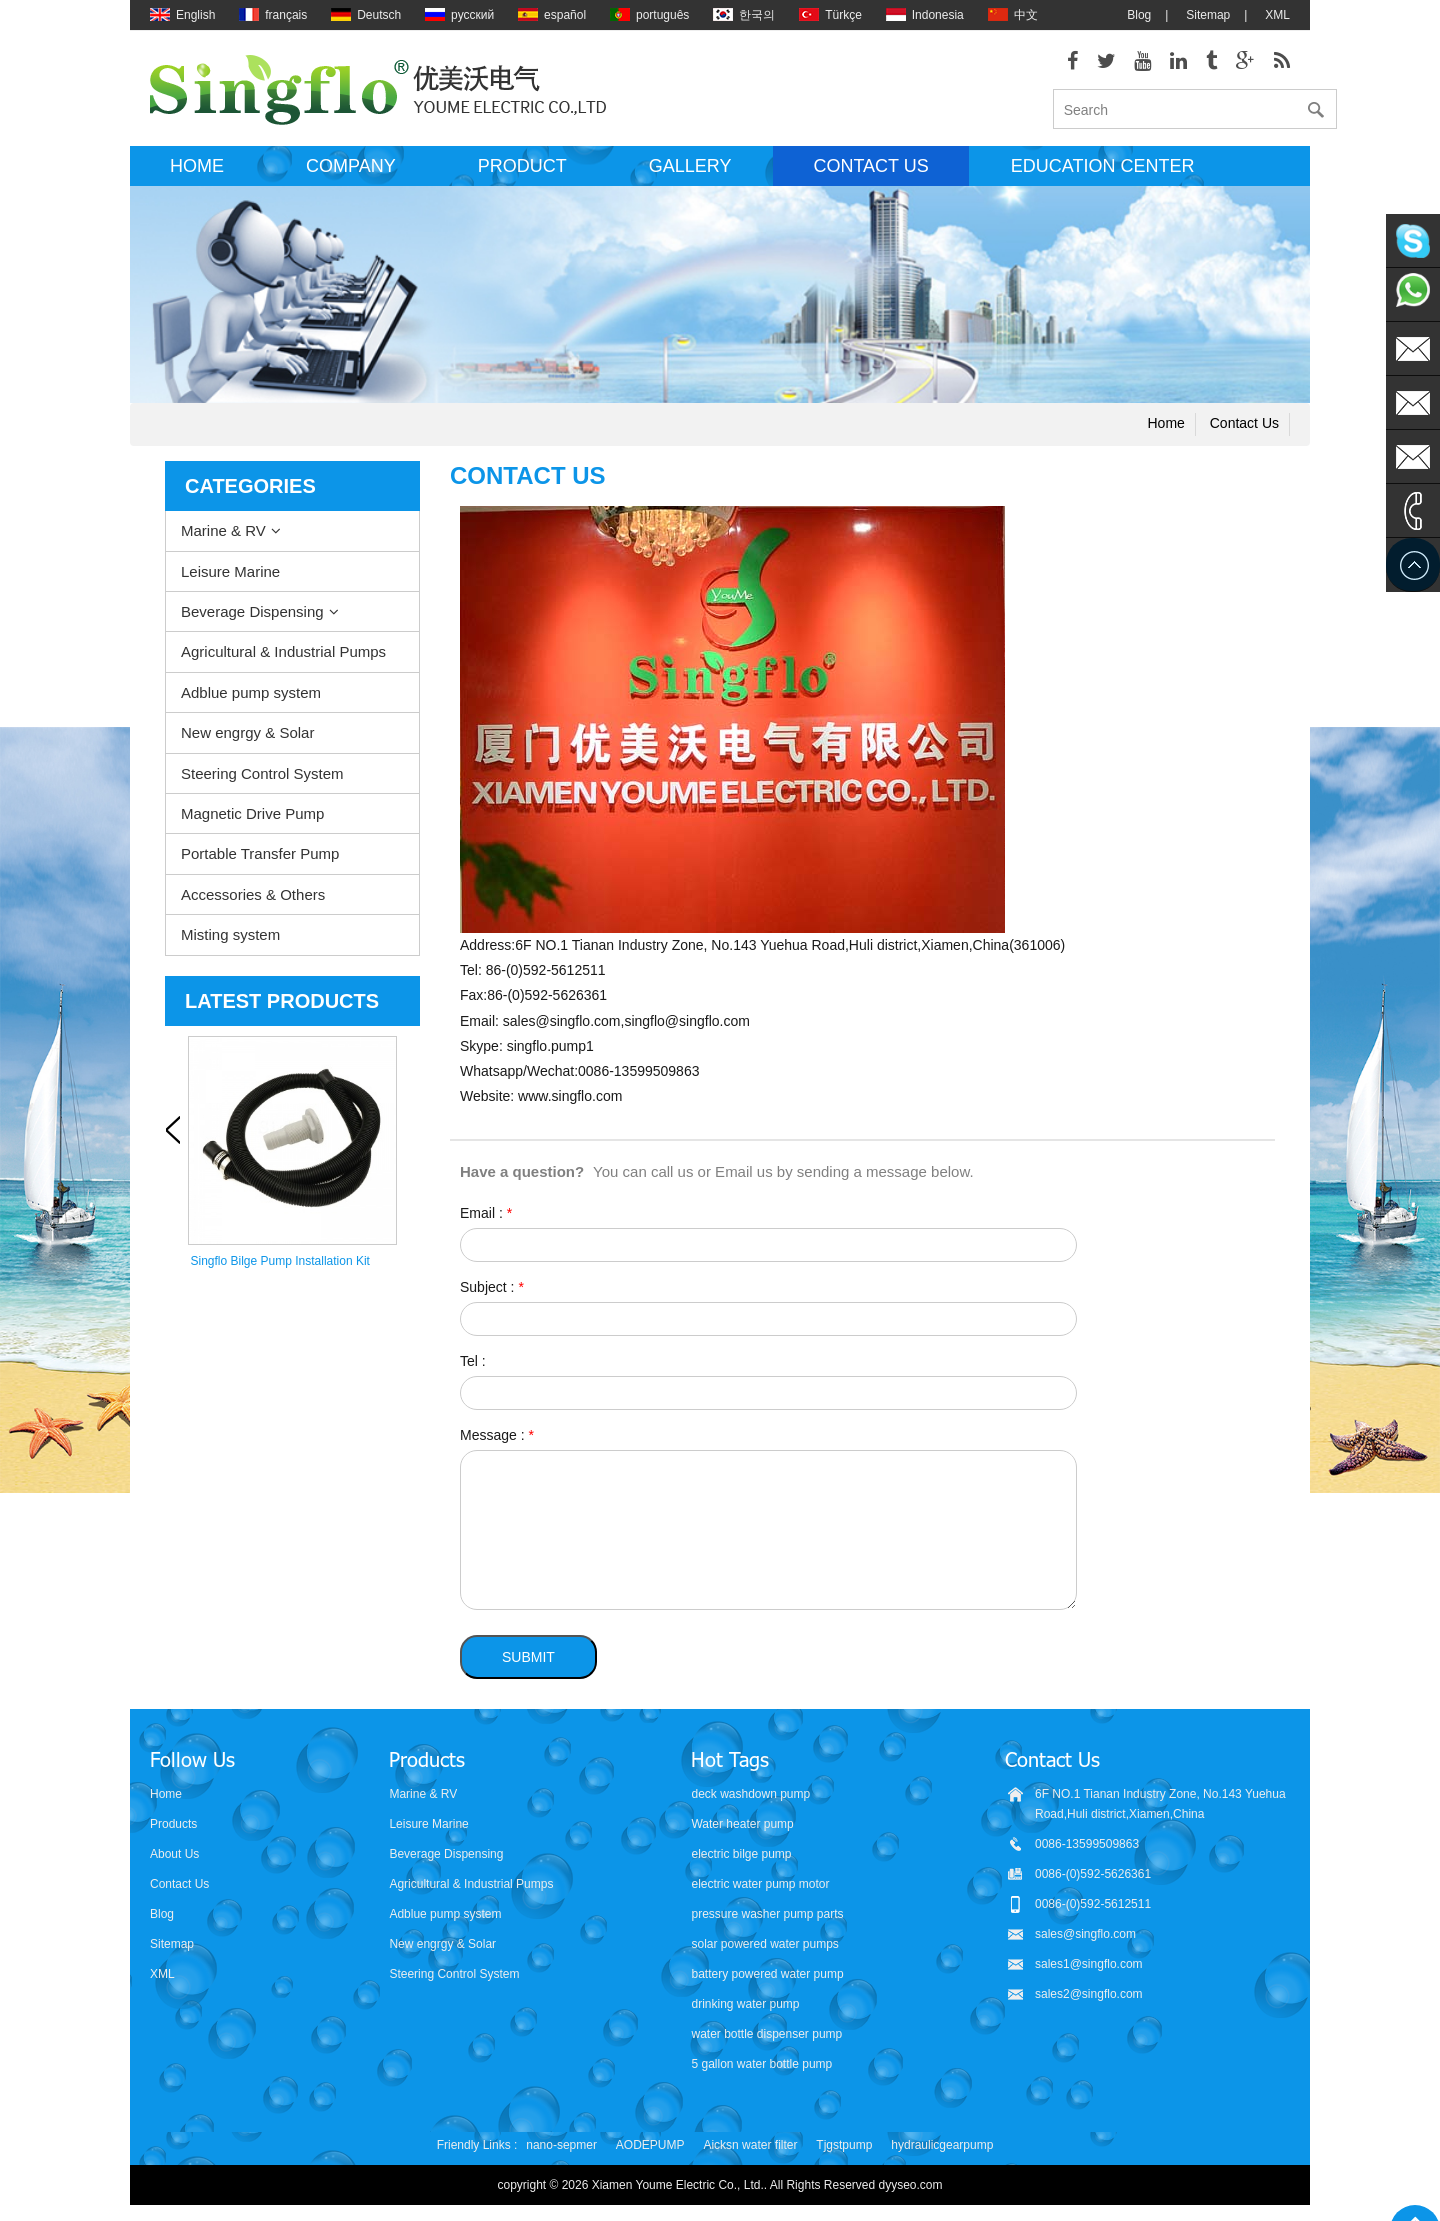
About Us (174, 1860)
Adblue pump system (251, 698)
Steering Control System (262, 779)
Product (522, 173)
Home (197, 173)
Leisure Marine (230, 577)
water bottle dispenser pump (766, 2040)
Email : (486, 1219)
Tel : (473, 1367)
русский (459, 15)
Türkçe (830, 15)
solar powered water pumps (764, 1950)
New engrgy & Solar (247, 739)
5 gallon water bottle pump (761, 2070)
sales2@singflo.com (1089, 2000)
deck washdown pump (750, 1800)
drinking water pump (745, 2010)
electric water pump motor (760, 1890)
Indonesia (925, 15)
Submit (528, 1663)
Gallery (690, 173)
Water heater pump (742, 1830)
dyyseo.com (911, 2191)
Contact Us (179, 1890)
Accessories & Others (253, 901)
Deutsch (366, 15)
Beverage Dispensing (252, 618)
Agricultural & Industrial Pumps (283, 658)
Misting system (230, 941)
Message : (497, 1441)
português (649, 15)
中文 (1013, 15)
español (552, 15)
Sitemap (1208, 15)
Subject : (492, 1293)
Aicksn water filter (750, 2151)
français (273, 15)
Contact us (870, 173)
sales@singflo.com (1085, 1940)
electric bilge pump (741, 1860)
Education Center (1103, 173)
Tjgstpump (844, 2151)
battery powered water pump (767, 1980)
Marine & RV (223, 537)
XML (1277, 15)
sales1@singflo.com (1089, 1970)
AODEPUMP (650, 2151)
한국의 (744, 15)
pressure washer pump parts (767, 1920)
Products (173, 1830)
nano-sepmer (561, 2151)
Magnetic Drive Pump (252, 820)
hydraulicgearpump (942, 2151)
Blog (1139, 15)
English (182, 15)
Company (351, 173)
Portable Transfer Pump (260, 860)
